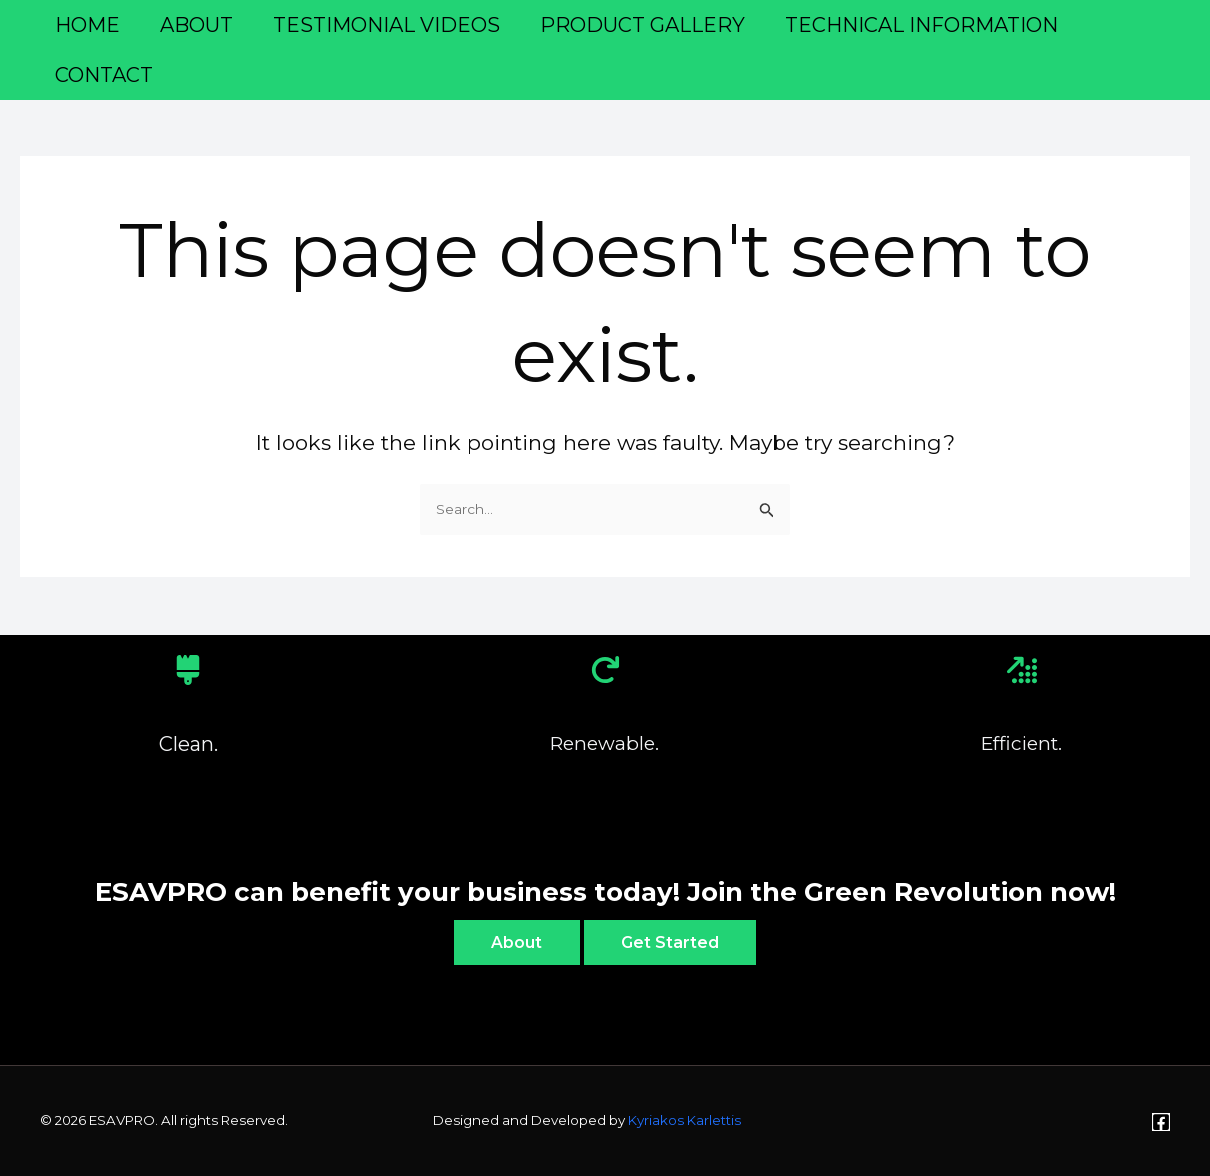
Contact (104, 75)
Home (87, 25)
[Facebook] (1161, 1122)
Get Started (673, 941)
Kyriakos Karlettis (684, 1121)
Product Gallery (642, 25)
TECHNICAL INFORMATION (921, 25)
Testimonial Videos (386, 25)
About (196, 25)
